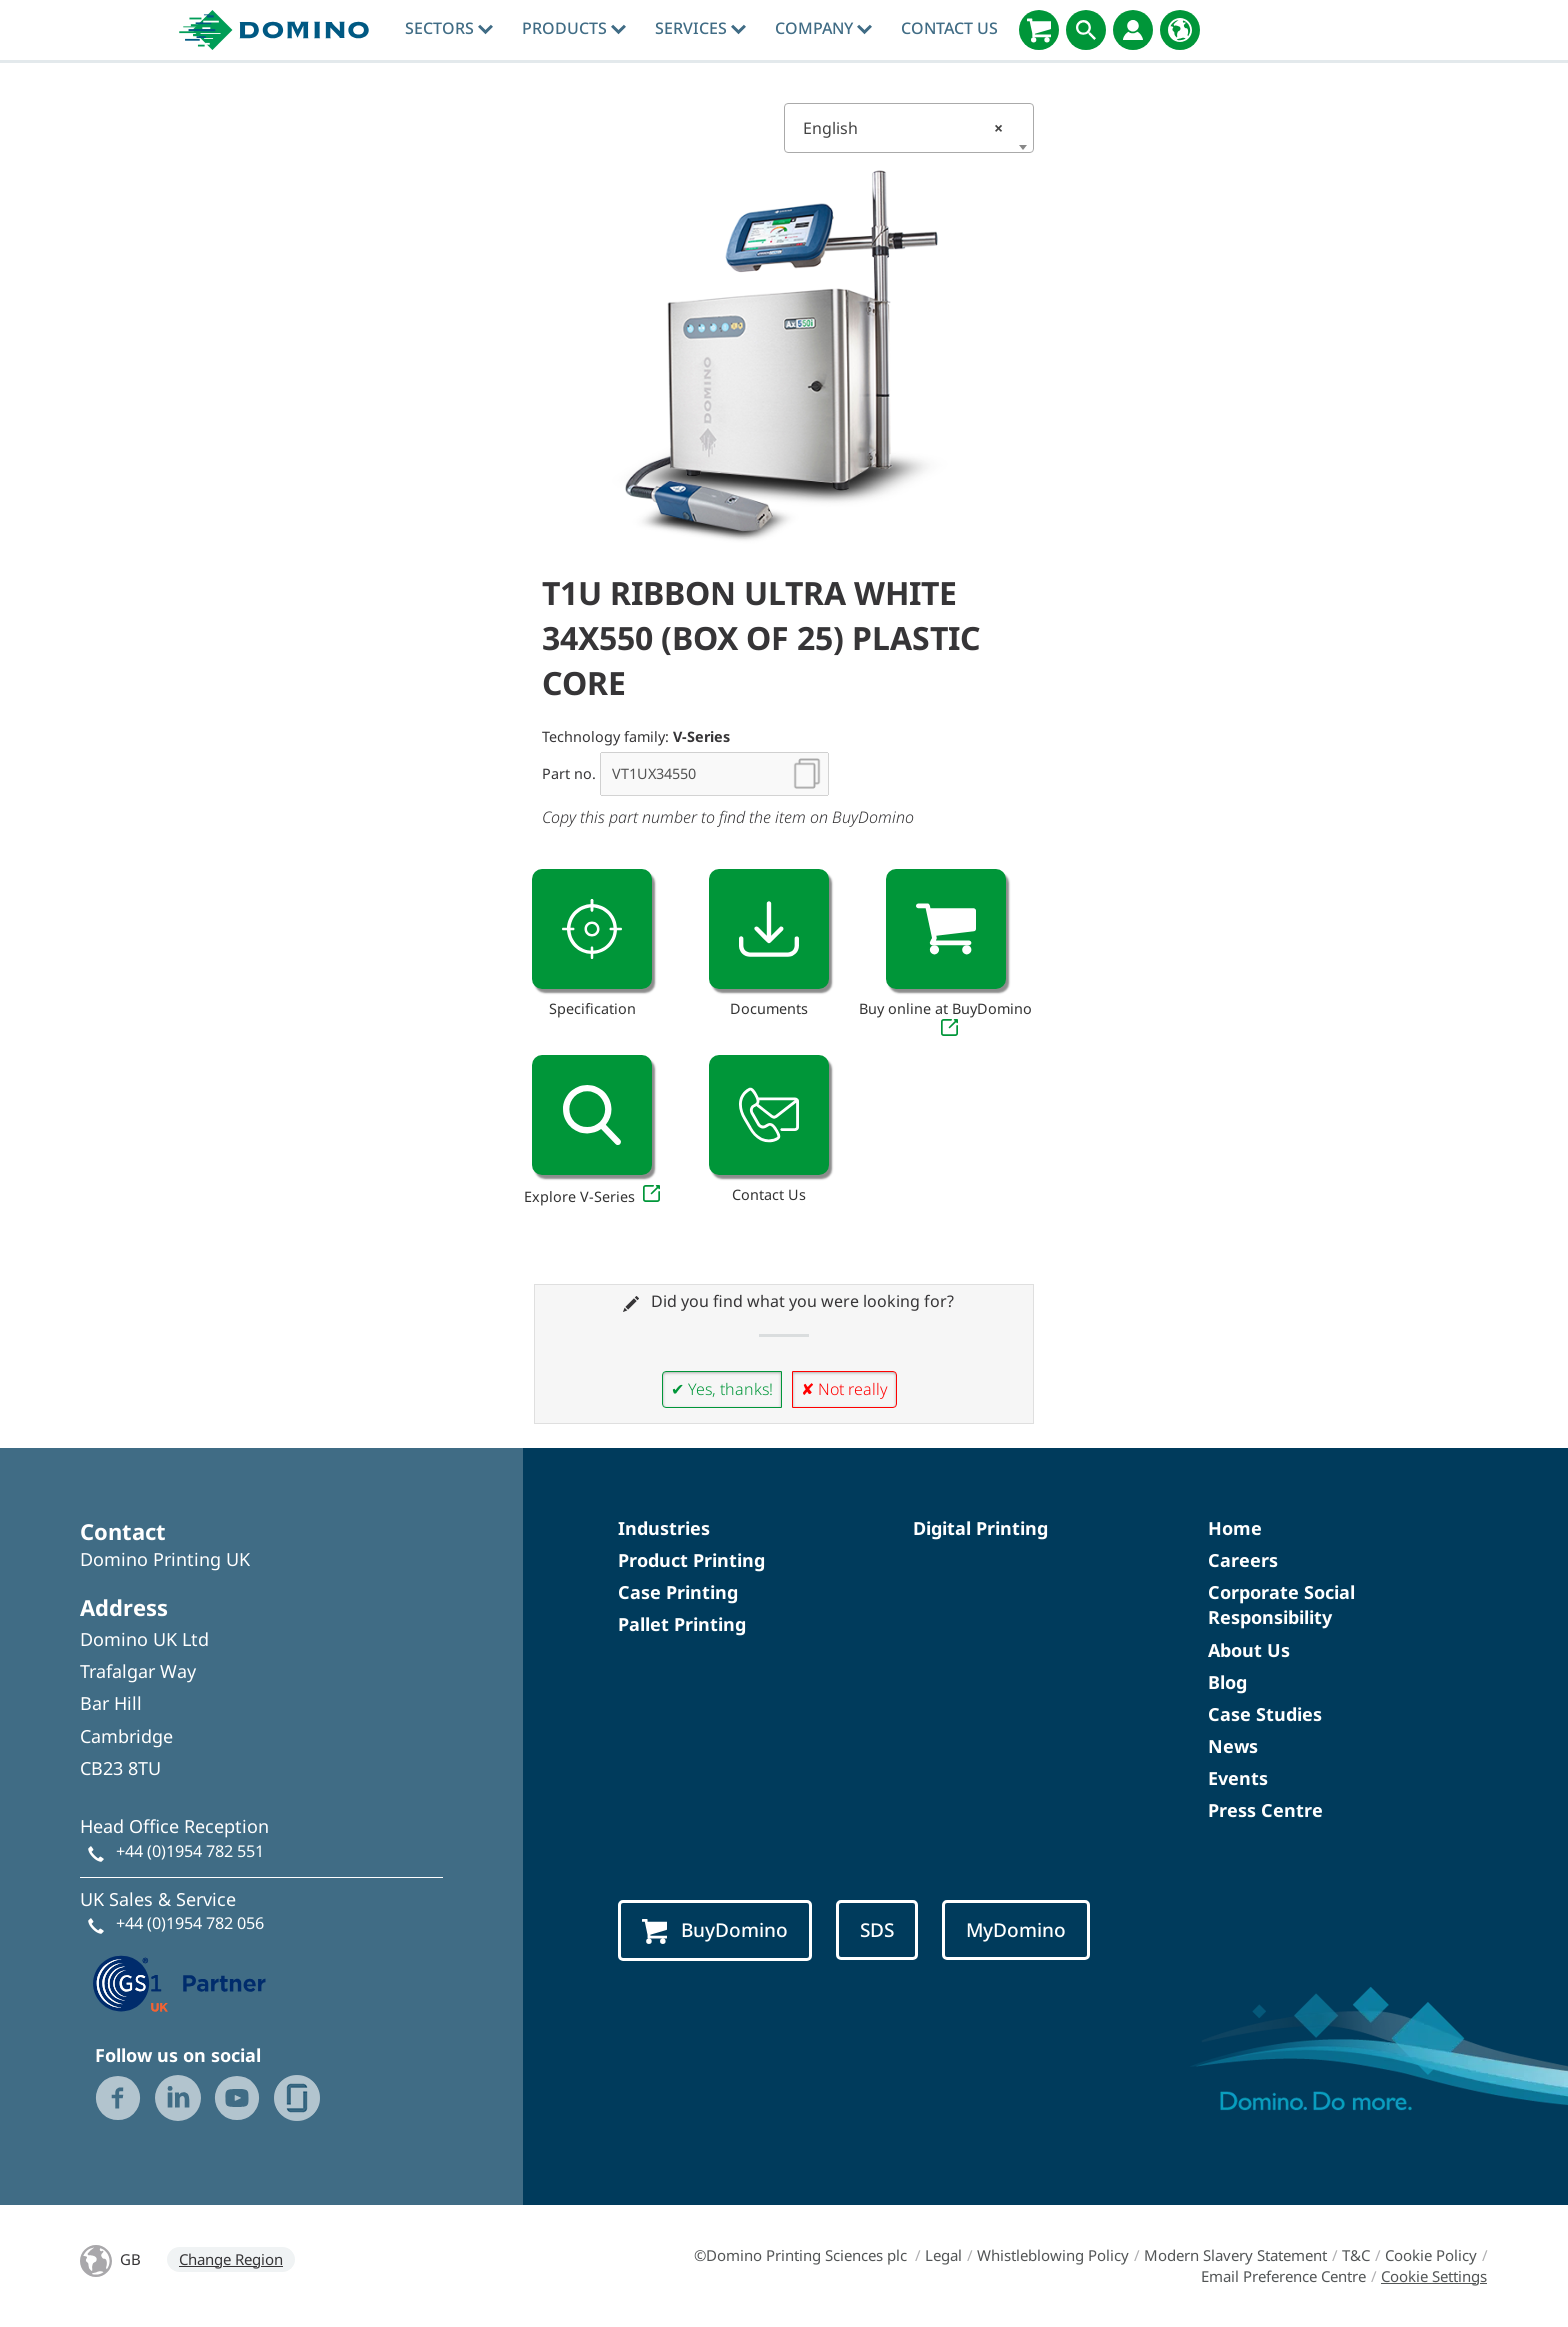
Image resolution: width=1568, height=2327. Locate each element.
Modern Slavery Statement (1235, 2255)
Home (1235, 1528)
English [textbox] (903, 128)
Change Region (231, 2259)
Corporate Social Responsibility (1281, 1604)
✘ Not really (844, 1389)
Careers (1243, 1560)
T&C (1356, 2255)
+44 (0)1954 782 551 (190, 1851)
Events (1238, 1778)
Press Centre (1265, 1810)
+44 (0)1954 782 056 (190, 1923)
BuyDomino (715, 1930)
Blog (1227, 1682)
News (1233, 1746)
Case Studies (1265, 1714)
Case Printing (678, 1592)
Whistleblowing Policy (1053, 2255)
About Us (1249, 1650)
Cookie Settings (1434, 2276)
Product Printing (691, 1560)
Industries (664, 1528)
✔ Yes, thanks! (722, 1389)
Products (574, 28)
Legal (943, 2255)
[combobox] (909, 128)
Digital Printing (980, 1528)
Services (700, 28)
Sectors (449, 28)
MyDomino (1016, 1930)
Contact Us (949, 28)
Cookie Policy (1431, 2255)
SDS (877, 1930)
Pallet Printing (682, 1624)
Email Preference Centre (1283, 2276)
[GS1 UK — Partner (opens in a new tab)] (180, 1982)
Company (823, 28)
